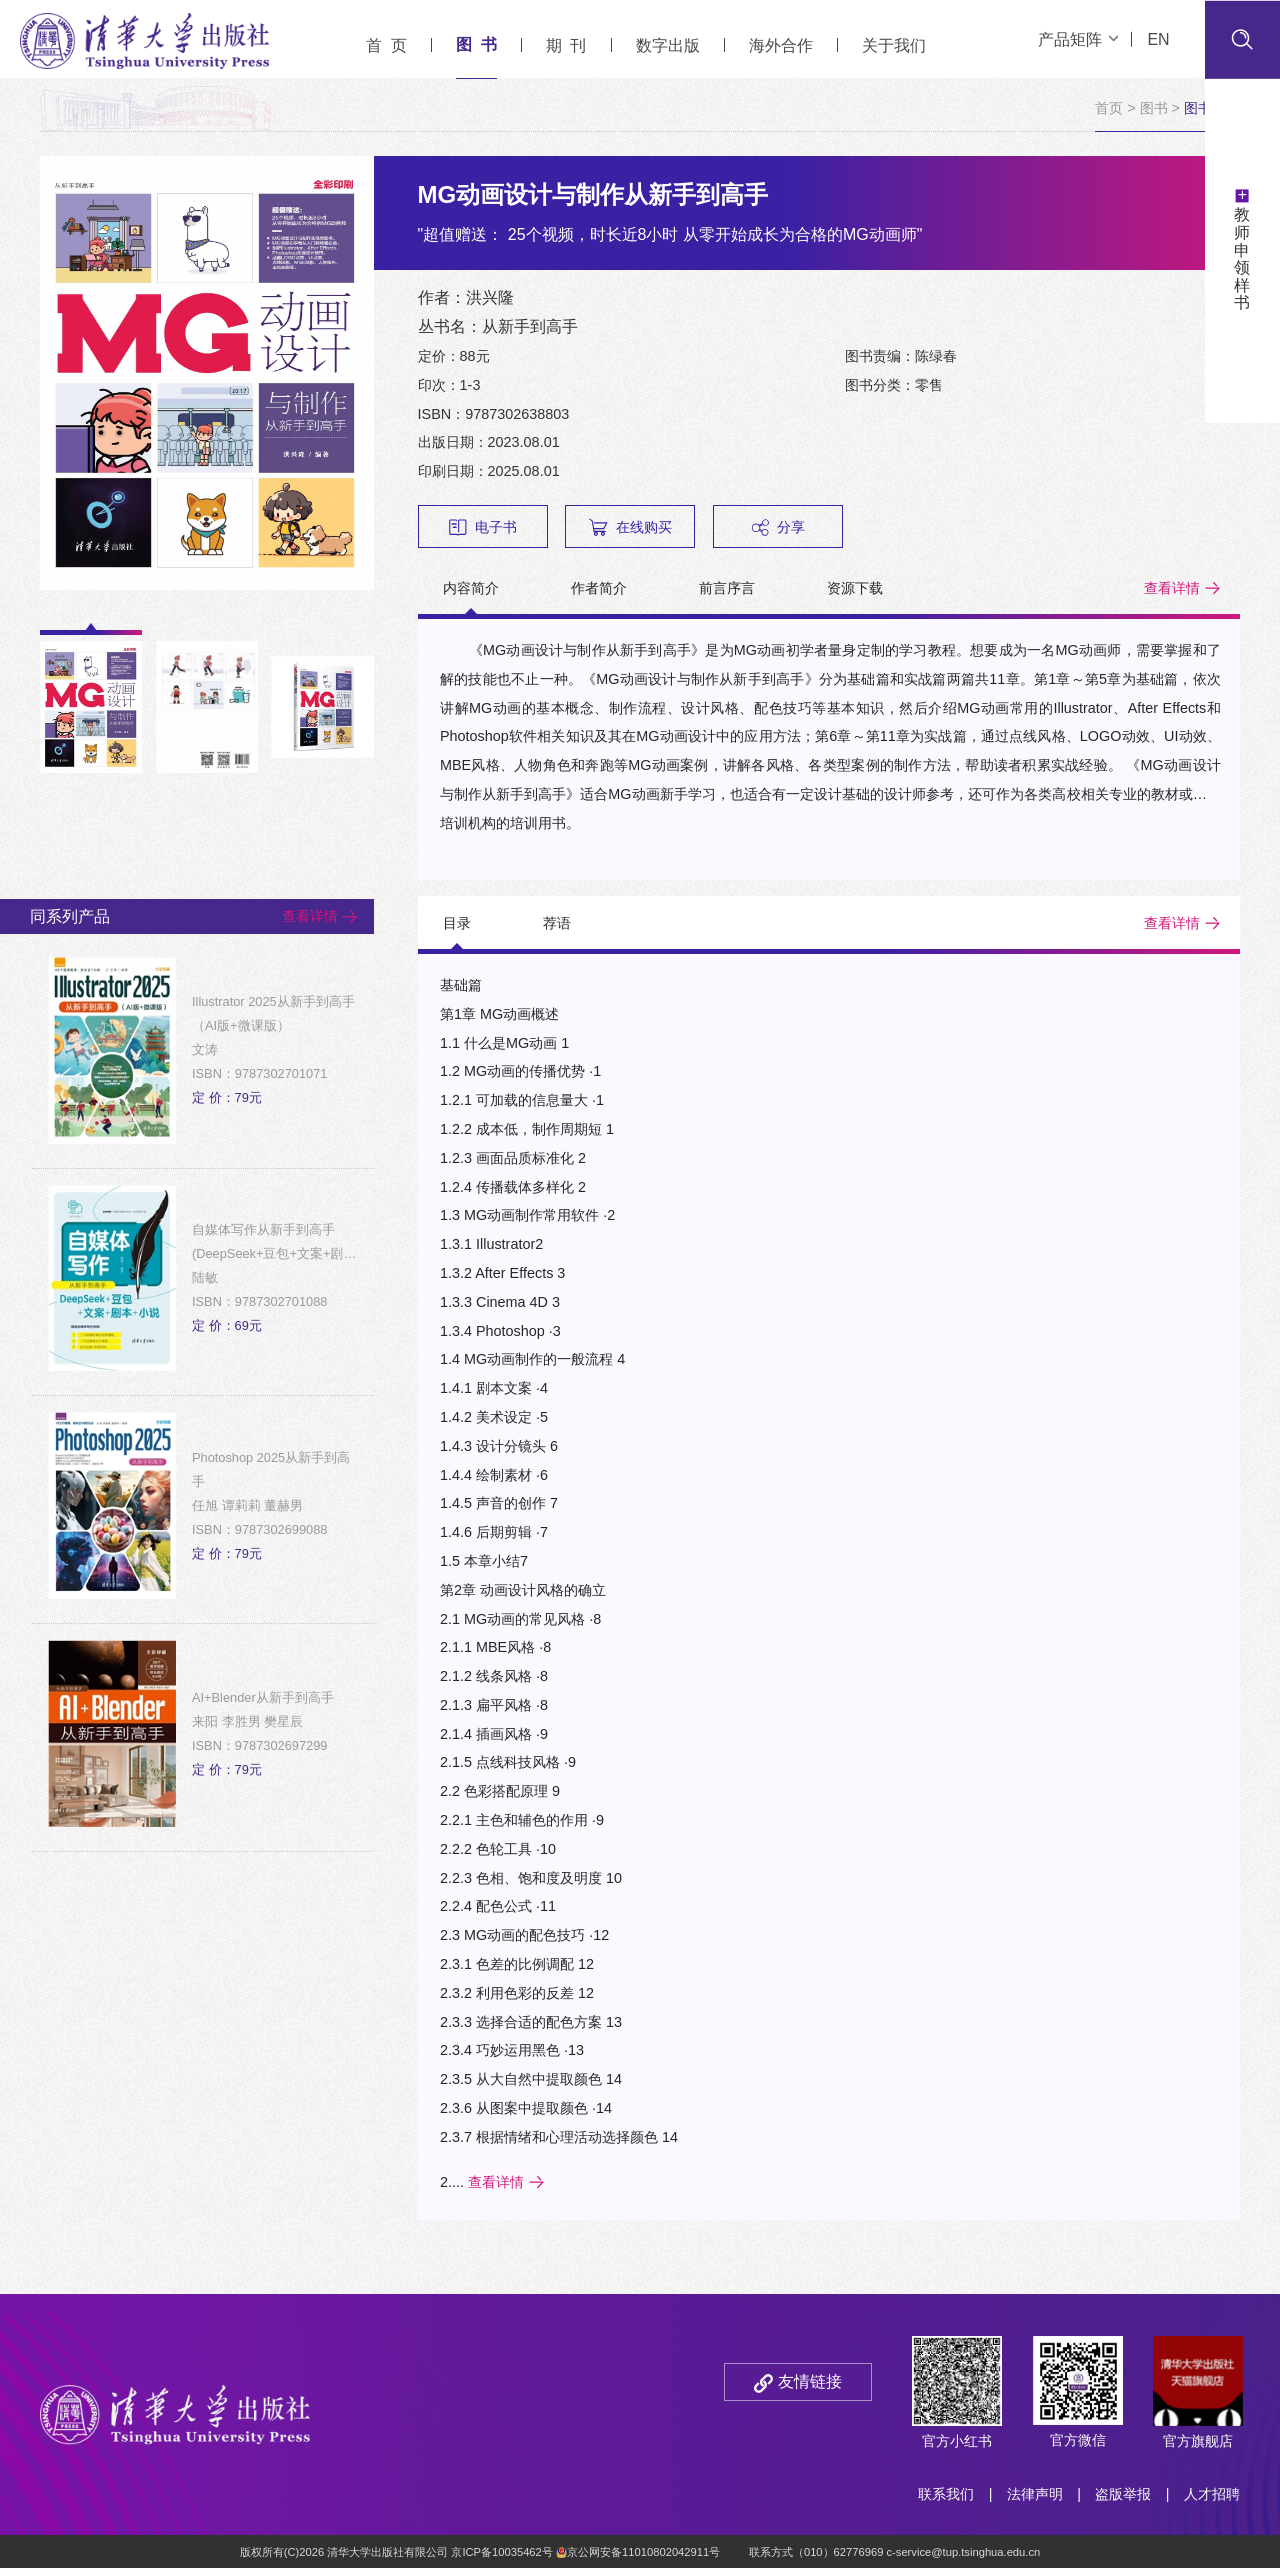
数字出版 (668, 45)
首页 (1109, 108)
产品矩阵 (1078, 39)
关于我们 (894, 45)
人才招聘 (1212, 2494)
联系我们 (946, 2494)
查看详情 (1172, 588)
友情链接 (810, 2381)
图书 (1154, 108)
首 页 (386, 45)
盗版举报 (1123, 2494)
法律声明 (1035, 2494)
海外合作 (781, 45)
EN (1158, 39)
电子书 (483, 527)
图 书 (476, 44)
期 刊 (566, 45)
